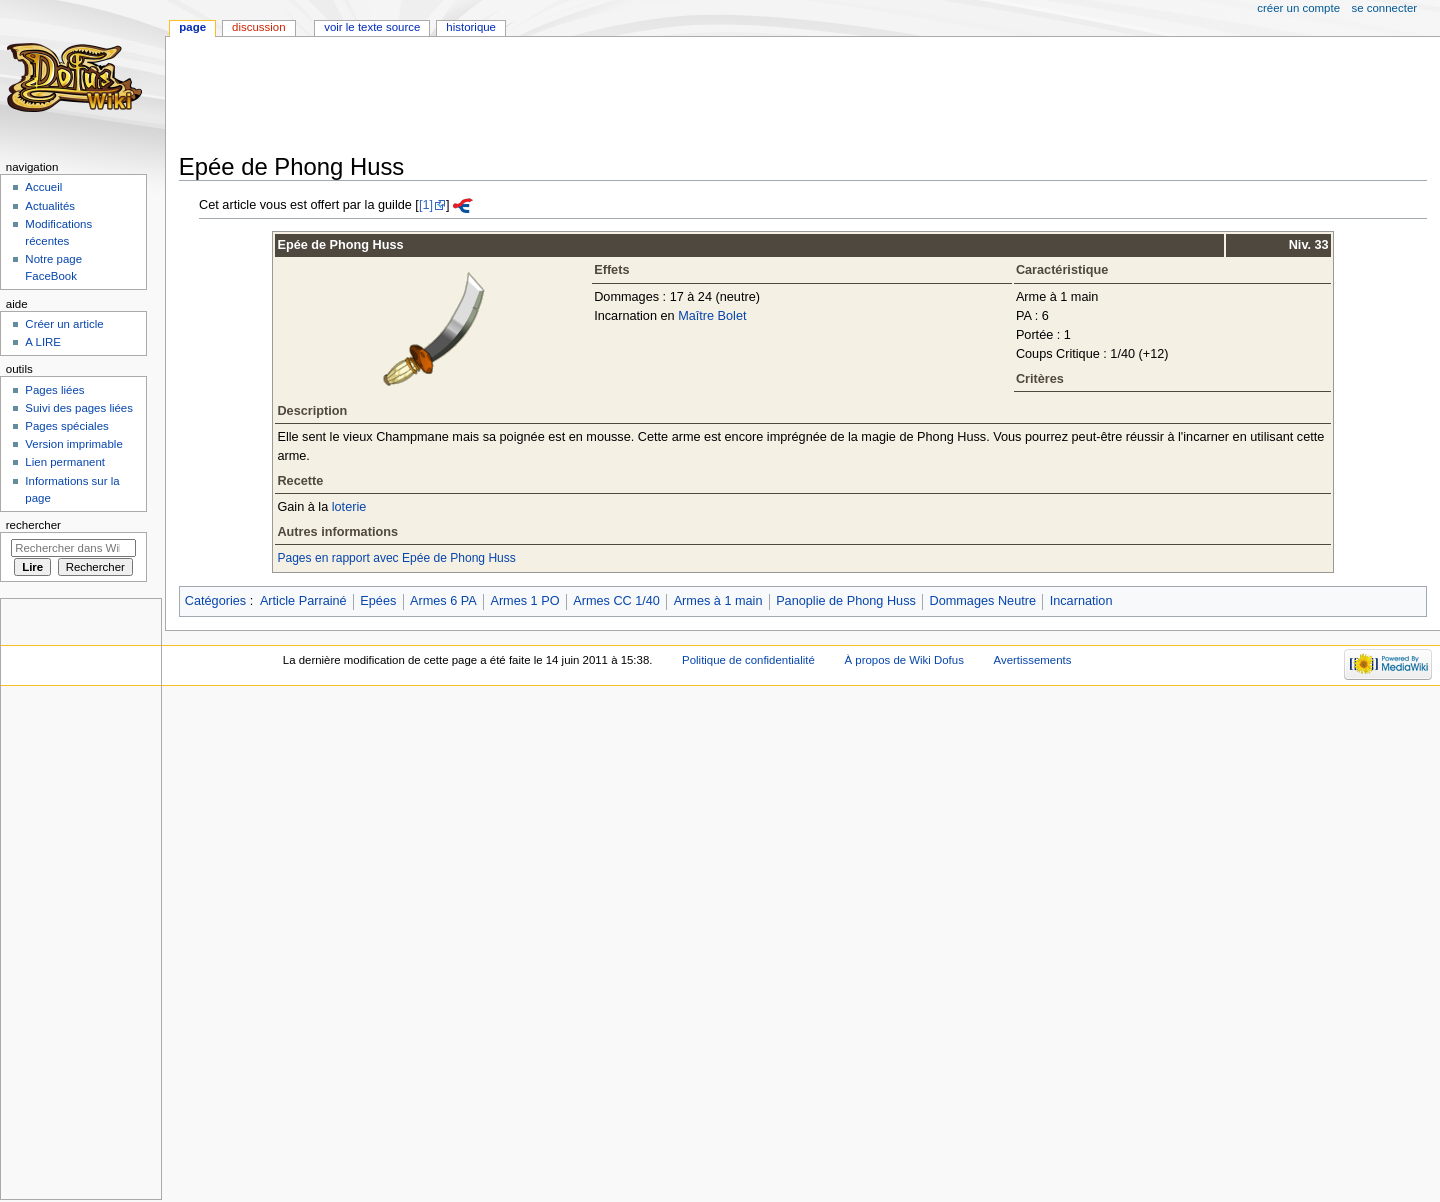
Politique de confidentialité (748, 660)
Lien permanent (65, 462)
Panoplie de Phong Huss (846, 601)
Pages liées (54, 390)
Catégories (215, 601)
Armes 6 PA (443, 601)
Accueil (43, 187)
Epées (378, 601)
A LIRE (43, 342)
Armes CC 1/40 (616, 601)
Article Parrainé (303, 601)
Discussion (258, 27)
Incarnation (1081, 601)
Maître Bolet (712, 316)
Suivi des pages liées (79, 408)
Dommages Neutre (983, 601)
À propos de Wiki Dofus (904, 660)
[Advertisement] (543, 97)
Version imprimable (73, 444)
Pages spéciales (66, 426)
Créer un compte (1298, 8)
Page (192, 27)
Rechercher (33, 525)
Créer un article (64, 324)
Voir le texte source (372, 27)
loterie (349, 507)
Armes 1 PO (524, 601)
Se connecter (1385, 8)
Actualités (50, 206)
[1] (426, 205)
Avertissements (1033, 660)
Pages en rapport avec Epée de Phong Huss (396, 558)
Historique (471, 27)
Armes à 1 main (718, 601)
